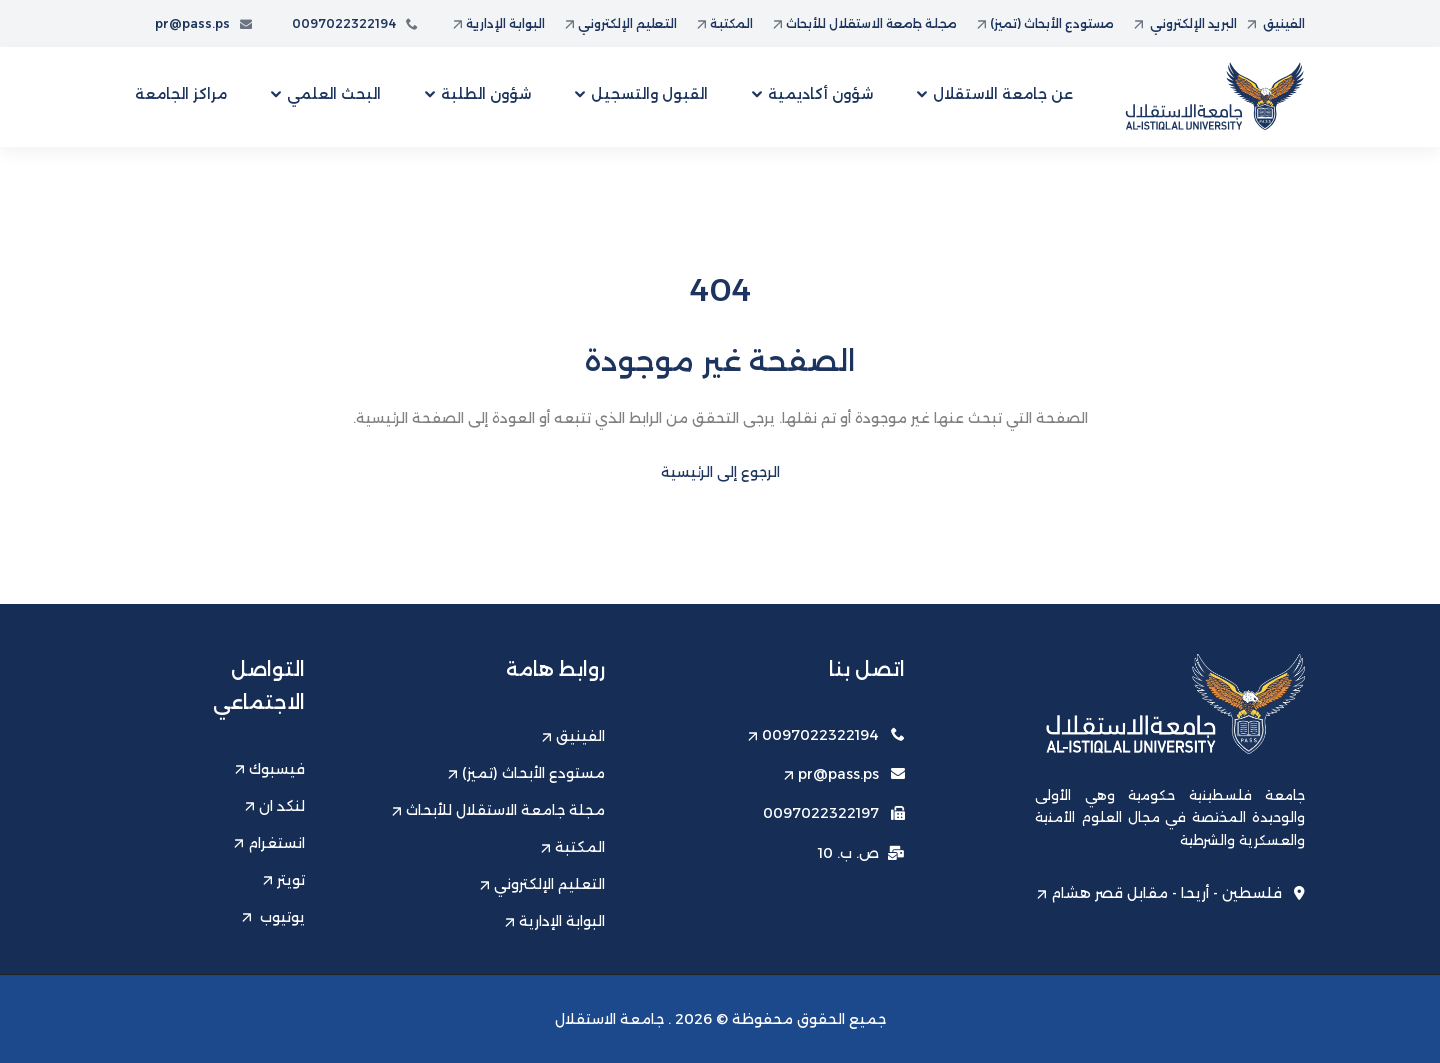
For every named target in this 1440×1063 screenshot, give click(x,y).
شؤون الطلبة (486, 94)
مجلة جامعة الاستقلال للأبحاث (865, 23)
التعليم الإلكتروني (621, 23)
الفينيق (1276, 23)
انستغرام (269, 843)
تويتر (284, 880)
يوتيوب (273, 917)
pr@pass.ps (203, 23)
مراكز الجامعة (181, 94)
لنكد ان (275, 806)
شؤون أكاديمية (820, 94)
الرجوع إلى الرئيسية (720, 472)
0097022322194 (355, 23)
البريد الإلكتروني (1185, 23)
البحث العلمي (334, 94)
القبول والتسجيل (649, 94)
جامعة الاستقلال (609, 1019)
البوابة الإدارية (499, 23)
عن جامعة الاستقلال (1003, 94)
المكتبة (725, 23)
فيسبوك (270, 769)
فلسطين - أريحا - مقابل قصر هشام (1171, 893)
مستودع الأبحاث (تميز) (1045, 23)
